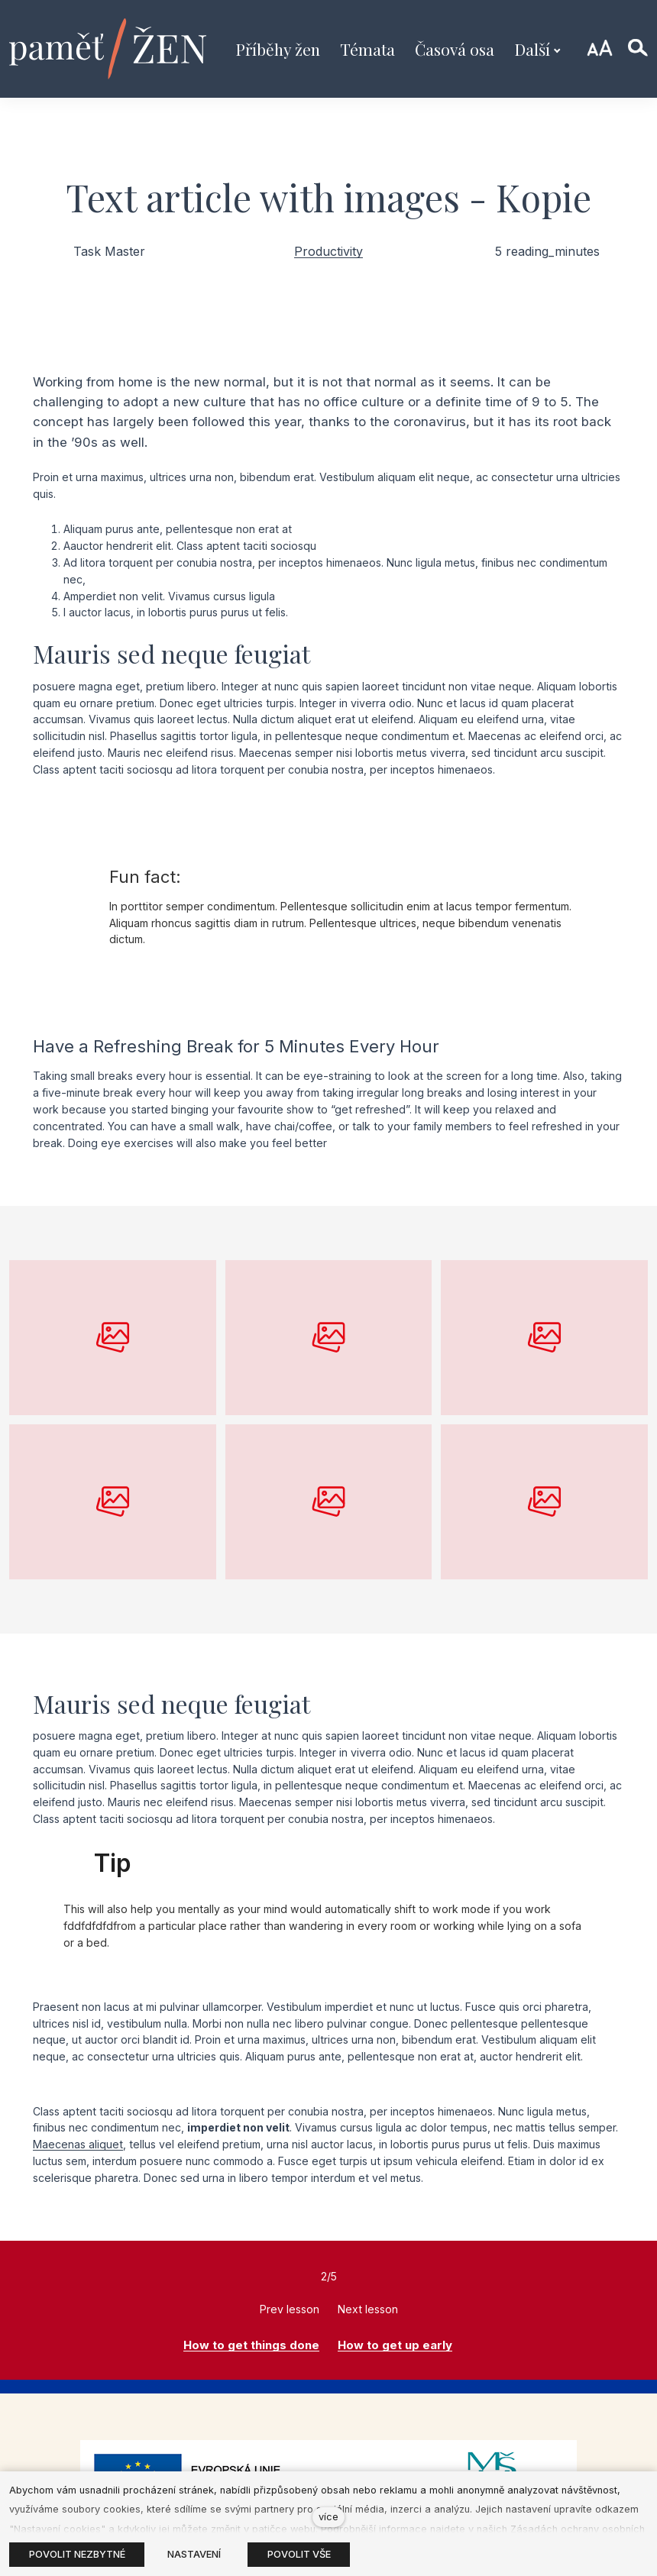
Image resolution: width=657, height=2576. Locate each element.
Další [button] (538, 49)
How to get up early (395, 2345)
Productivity (328, 251)
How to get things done (251, 2345)
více (328, 2517)
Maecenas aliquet (78, 2144)
